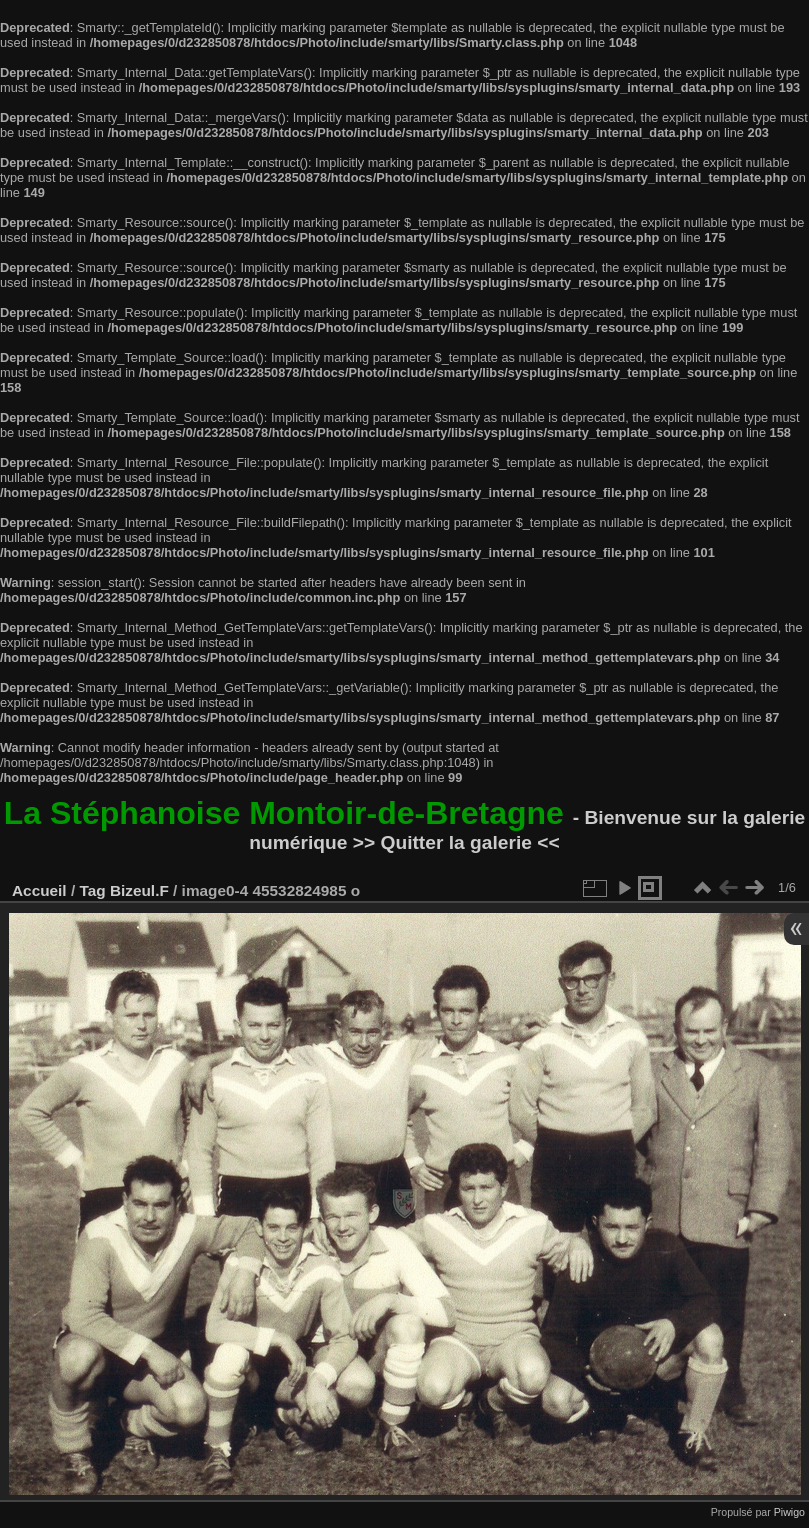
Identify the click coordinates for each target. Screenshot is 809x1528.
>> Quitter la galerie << (456, 842)
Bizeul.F (139, 890)
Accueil (39, 890)
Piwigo (789, 1512)
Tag (92, 890)
